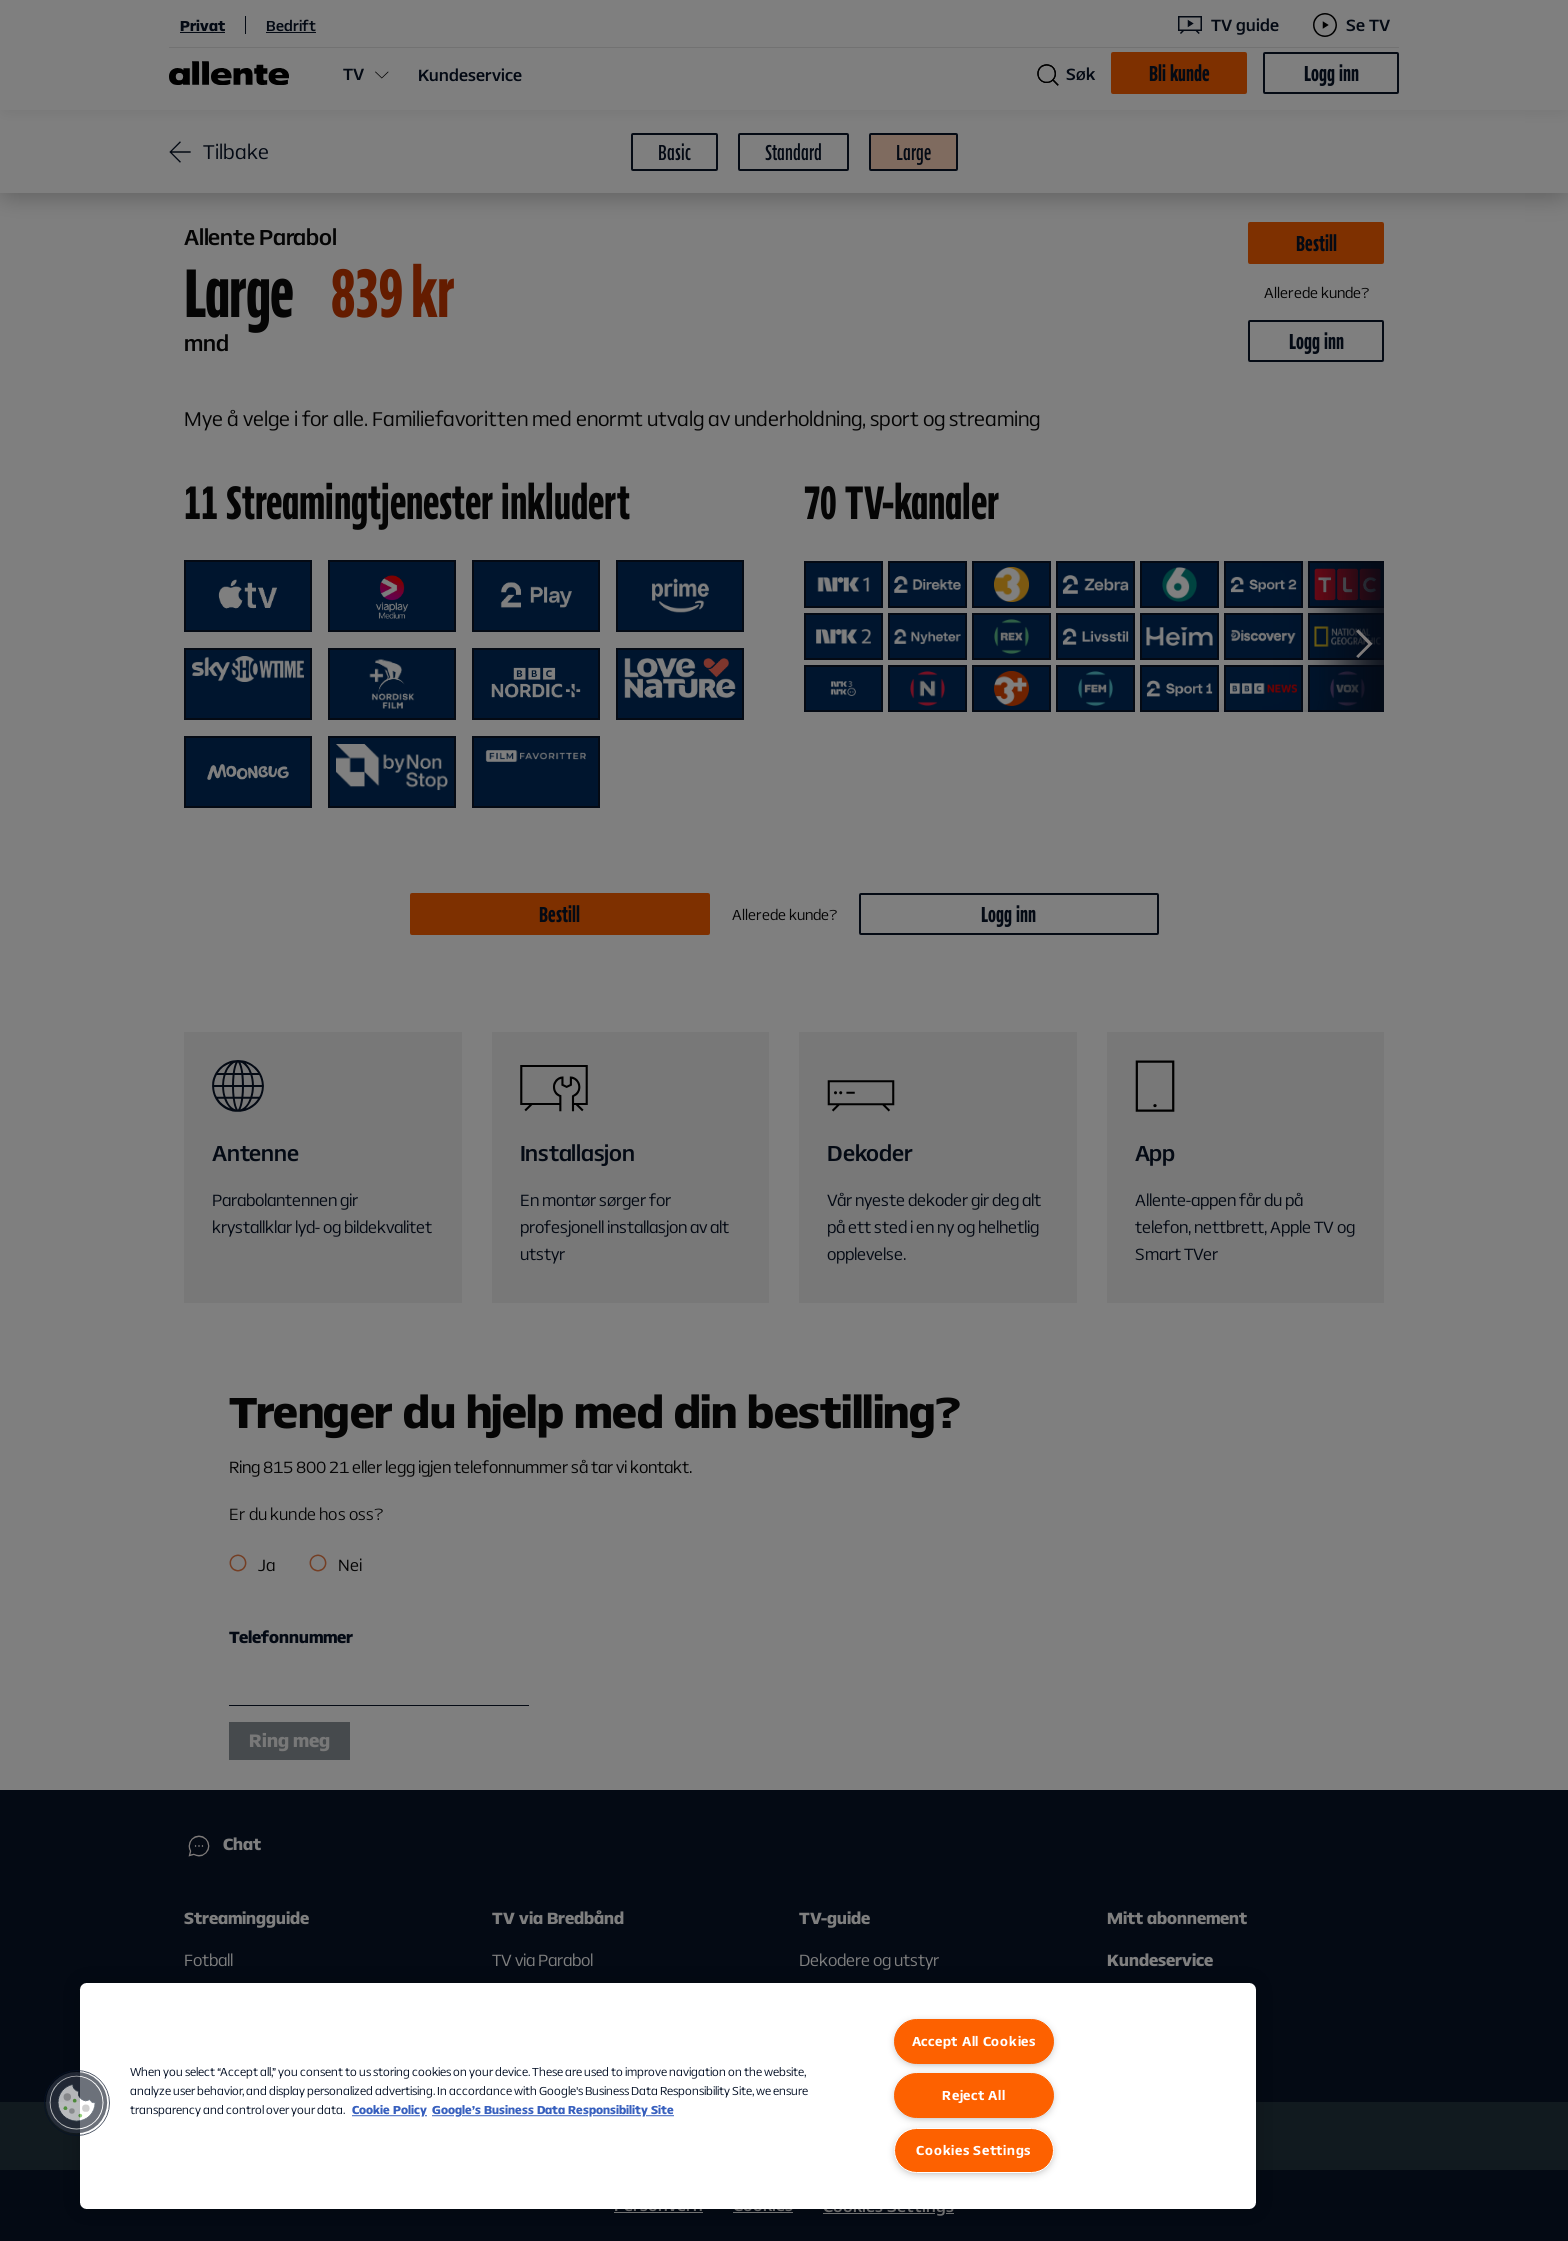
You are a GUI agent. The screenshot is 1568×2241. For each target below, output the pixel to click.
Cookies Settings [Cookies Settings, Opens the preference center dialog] (973, 2150)
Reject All (973, 2095)
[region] (668, 2096)
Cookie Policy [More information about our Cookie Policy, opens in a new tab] (389, 2109)
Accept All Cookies (974, 2041)
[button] (77, 2103)
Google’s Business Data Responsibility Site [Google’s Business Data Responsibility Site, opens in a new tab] (553, 2109)
